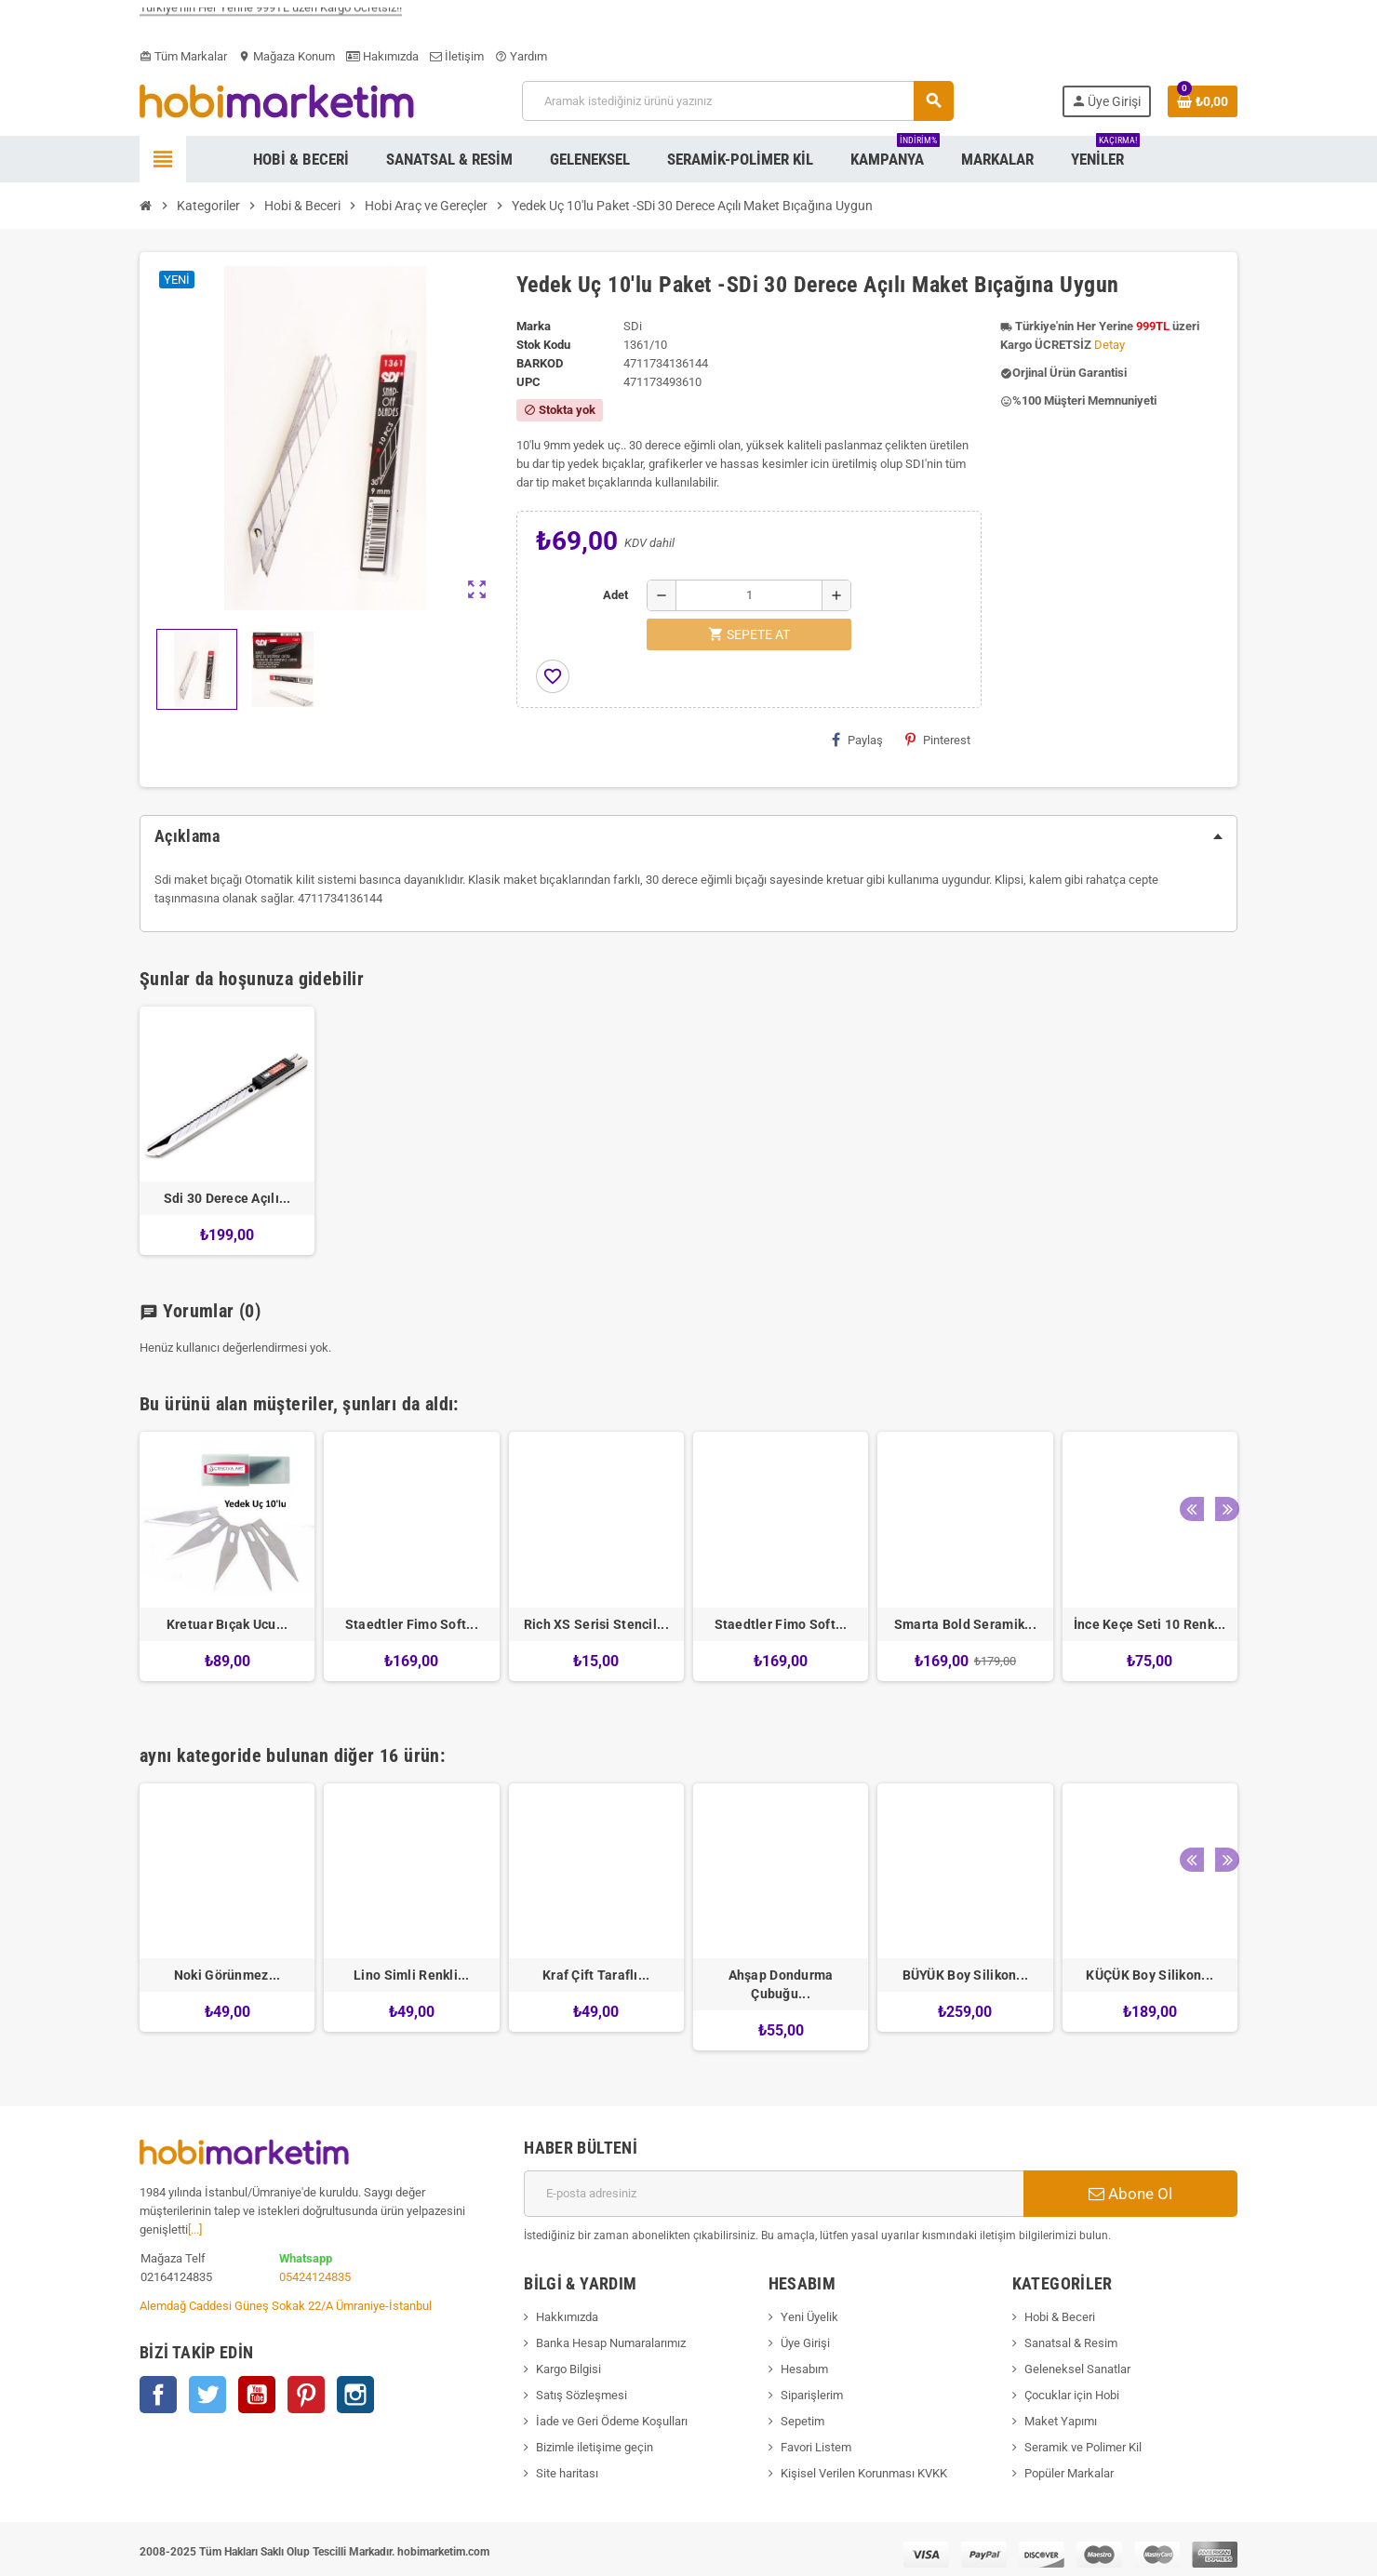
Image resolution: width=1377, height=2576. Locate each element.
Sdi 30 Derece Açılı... (227, 1198)
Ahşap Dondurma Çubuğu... (781, 1984)
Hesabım (804, 2369)
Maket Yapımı (1060, 2421)
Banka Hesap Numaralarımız (611, 2343)
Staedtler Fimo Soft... (411, 1624)
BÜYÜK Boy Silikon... (965, 1975)
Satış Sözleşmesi (581, 2395)
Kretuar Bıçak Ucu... (227, 1624)
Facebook (158, 2394)
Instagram (355, 2394)
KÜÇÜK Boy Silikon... (1149, 1975)
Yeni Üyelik (809, 2317)
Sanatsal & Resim (1070, 2343)
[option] (227, 1565)
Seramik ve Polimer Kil (1083, 2447)
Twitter (207, 2394)
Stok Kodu (543, 345)
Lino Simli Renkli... (412, 1975)
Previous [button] (1190, 1399)
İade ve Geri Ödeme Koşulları (612, 2421)
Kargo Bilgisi (568, 2369)
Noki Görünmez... (227, 1975)
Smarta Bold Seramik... (965, 1624)
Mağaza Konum (286, 56)
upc (528, 382)
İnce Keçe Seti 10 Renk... (1150, 1624)
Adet (615, 595)
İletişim (457, 56)
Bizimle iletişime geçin (594, 2447)
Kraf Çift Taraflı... (596, 1975)
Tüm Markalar (183, 56)
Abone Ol (1130, 2193)
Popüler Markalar (1069, 2473)
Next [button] (1219, 1399)
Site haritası (567, 2473)
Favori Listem (816, 2447)
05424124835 (315, 2277)
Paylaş (857, 739)
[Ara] (737, 101)
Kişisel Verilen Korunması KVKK (864, 2473)
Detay (1109, 345)
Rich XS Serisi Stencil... (596, 1624)
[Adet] (748, 595)
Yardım (521, 56)
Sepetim (802, 2421)
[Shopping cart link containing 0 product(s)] (1202, 101)
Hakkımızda (567, 2317)
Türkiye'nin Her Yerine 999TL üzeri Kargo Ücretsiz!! (271, 17)
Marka (533, 326)
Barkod (539, 363)
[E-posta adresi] (773, 2193)
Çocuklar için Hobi (1071, 2395)
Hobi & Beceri (1059, 2317)
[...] (195, 2229)
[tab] (688, 836)
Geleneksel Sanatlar (1077, 2369)
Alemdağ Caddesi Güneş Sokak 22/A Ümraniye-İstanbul (286, 2306)
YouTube (256, 2394)
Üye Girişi (805, 2343)
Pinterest (937, 739)
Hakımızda (382, 56)
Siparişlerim (812, 2395)
